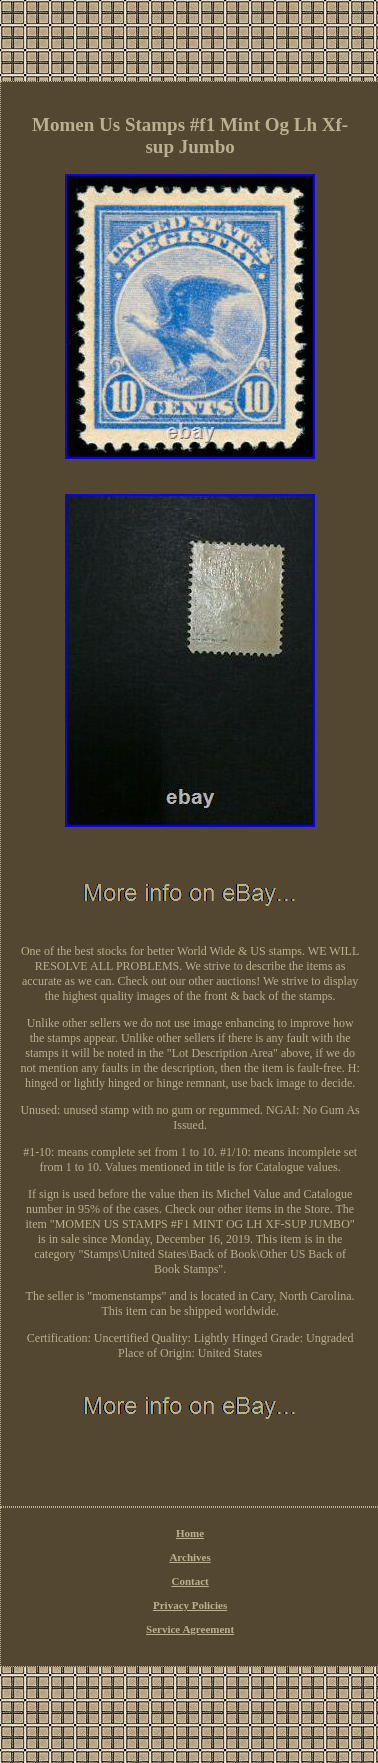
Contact (189, 1581)
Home (190, 1533)
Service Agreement (190, 1629)
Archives (189, 1557)
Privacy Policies (190, 1605)
